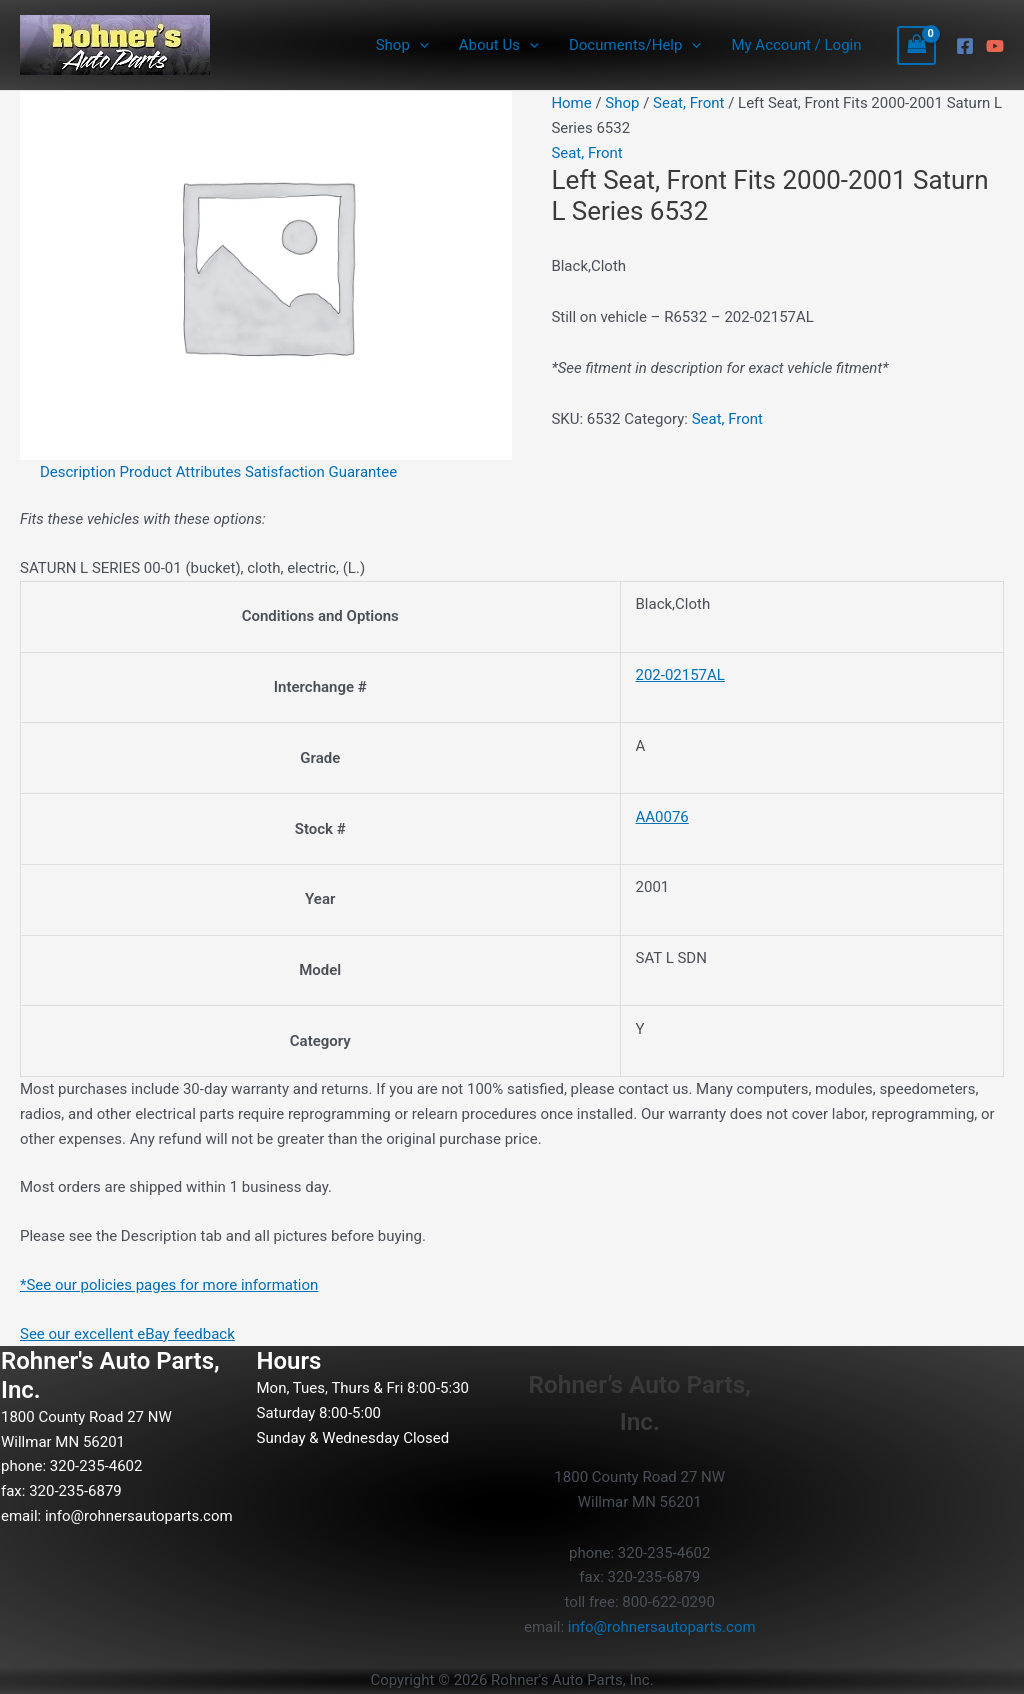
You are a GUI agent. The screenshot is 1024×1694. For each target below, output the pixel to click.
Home (571, 103)
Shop (402, 45)
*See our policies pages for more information (169, 1285)
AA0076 (661, 817)
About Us (499, 45)
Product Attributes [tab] (181, 472)
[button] (419, 45)
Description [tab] (78, 472)
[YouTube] (995, 46)
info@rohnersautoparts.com (139, 1516)
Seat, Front (688, 103)
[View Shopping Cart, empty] (917, 45)
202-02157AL (679, 675)
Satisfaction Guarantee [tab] (321, 472)
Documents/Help (635, 45)
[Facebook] (965, 46)
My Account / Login (796, 45)
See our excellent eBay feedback (127, 1334)
